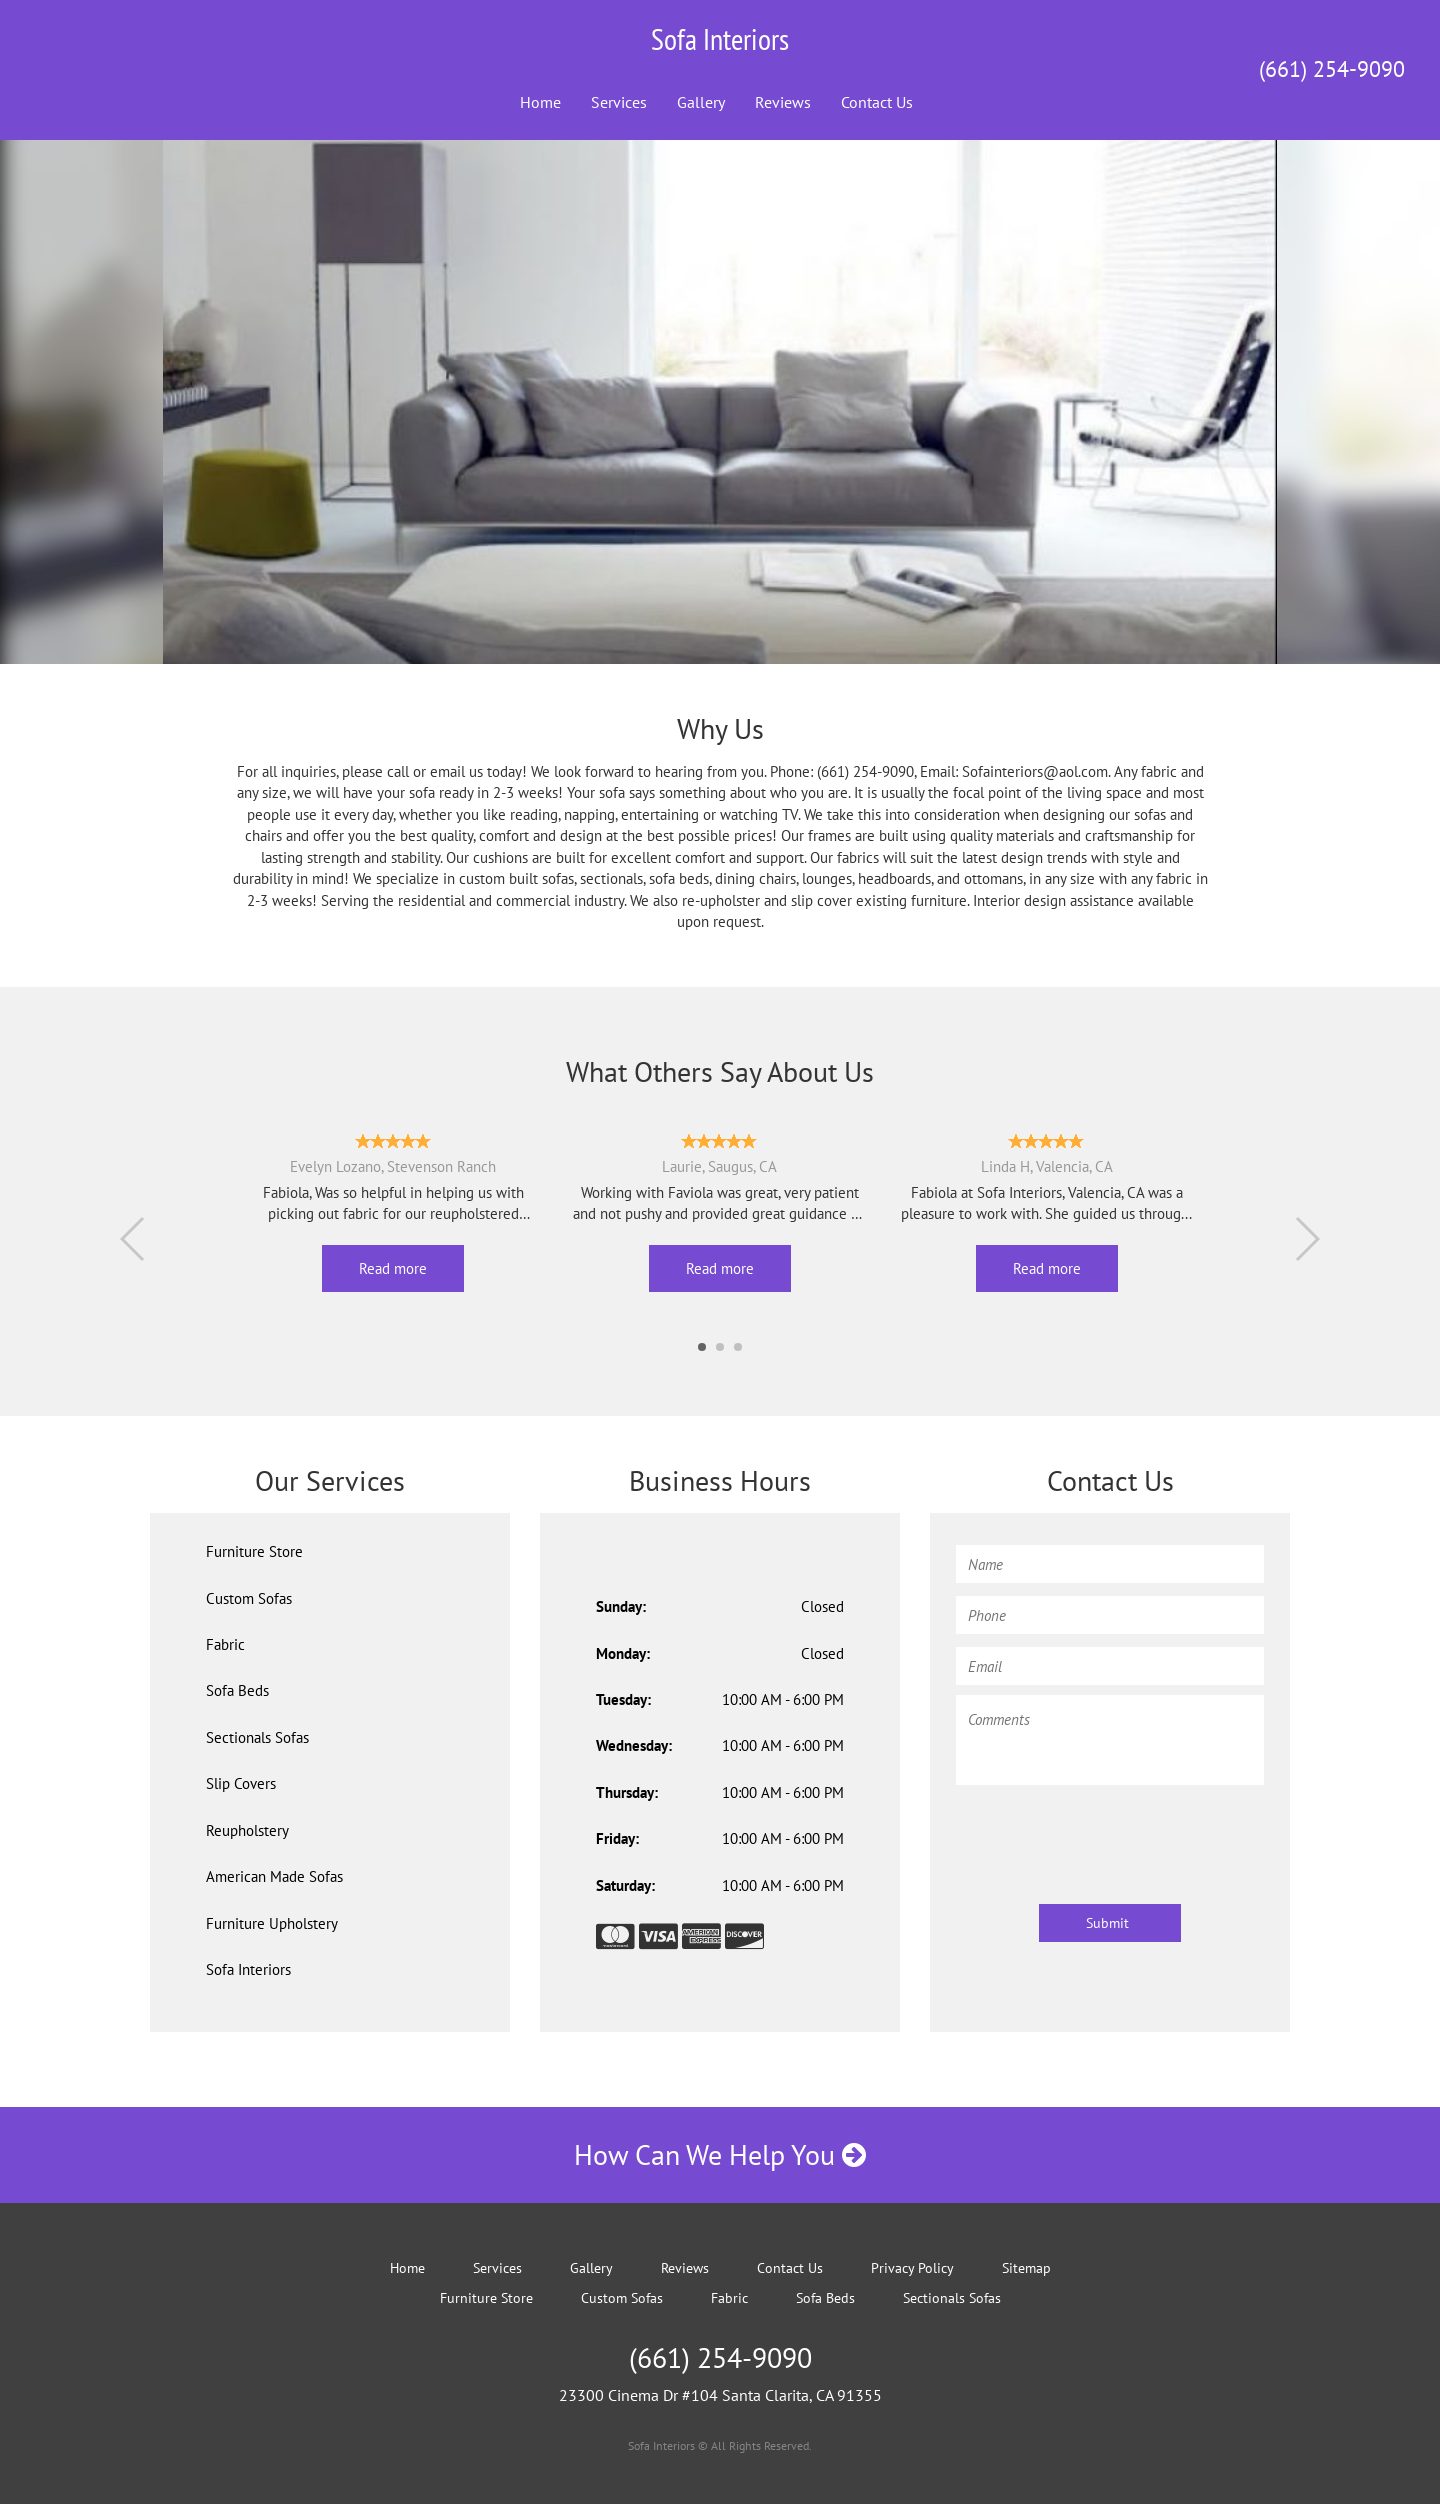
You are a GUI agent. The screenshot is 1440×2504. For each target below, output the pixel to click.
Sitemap (1026, 2268)
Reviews (783, 102)
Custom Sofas (249, 1598)
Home (540, 102)
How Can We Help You (720, 2154)
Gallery (701, 102)
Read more (393, 1268)
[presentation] (1108, 1835)
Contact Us (877, 102)
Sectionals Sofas (257, 1737)
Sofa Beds (237, 1690)
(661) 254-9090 (1332, 69)
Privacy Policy (912, 2268)
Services (619, 102)
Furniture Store (254, 1551)
